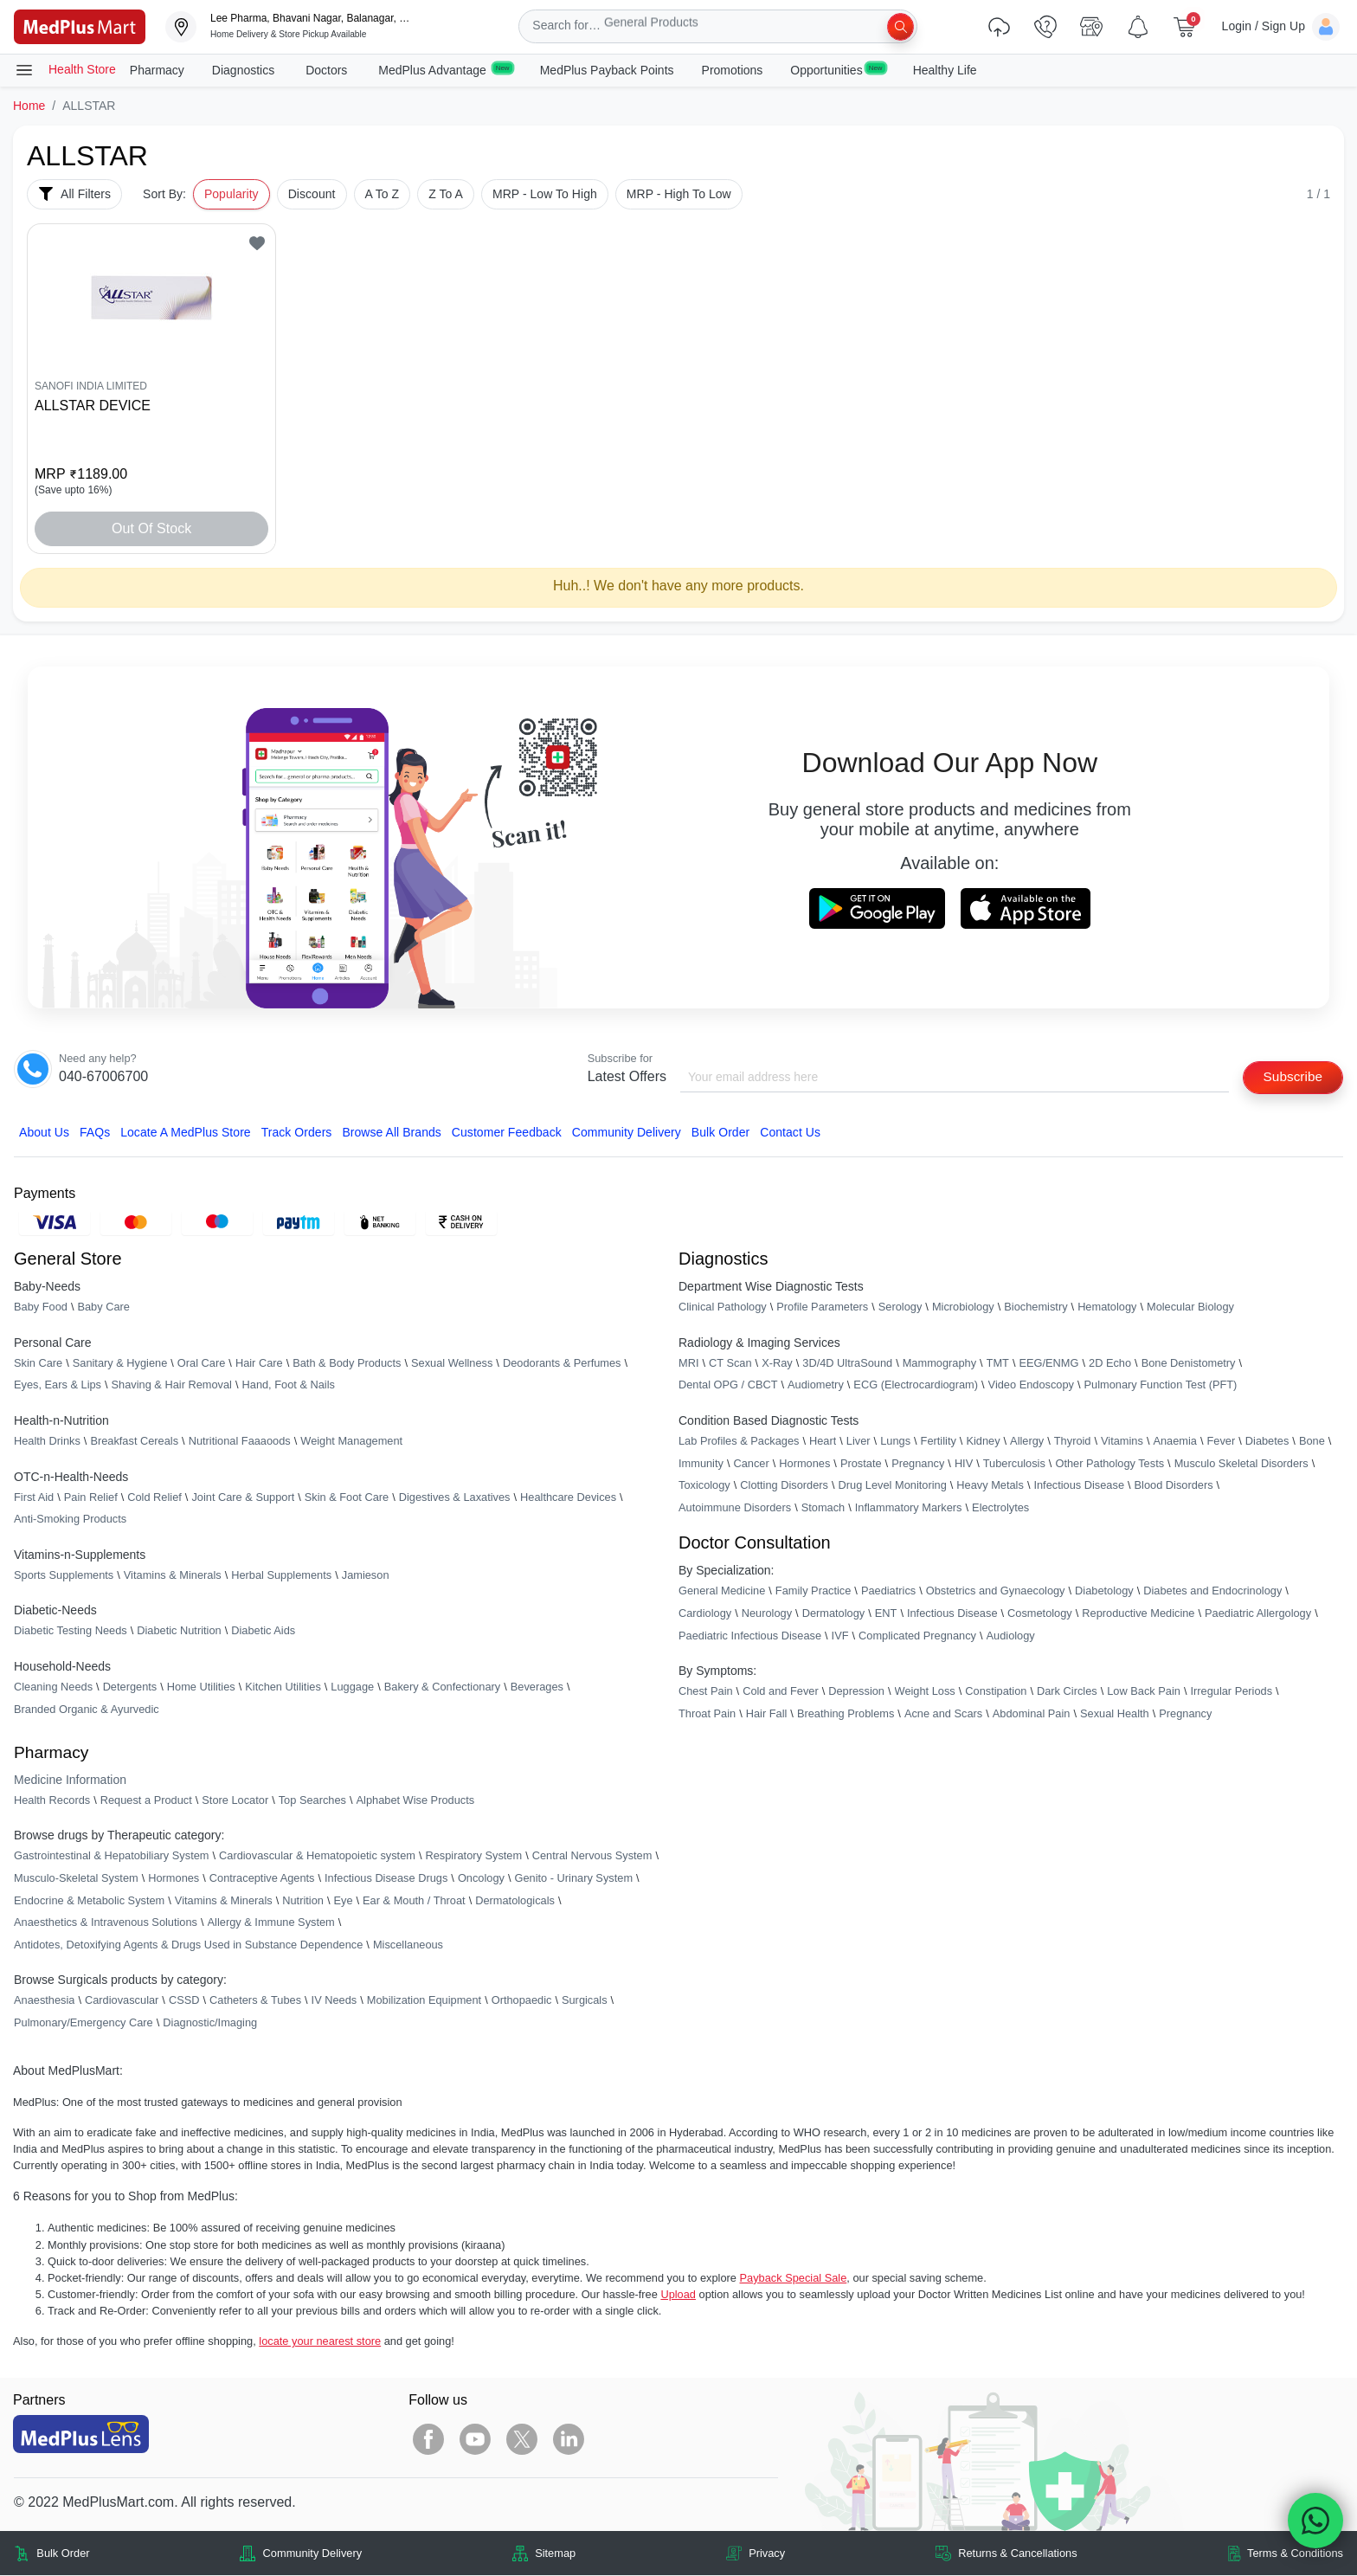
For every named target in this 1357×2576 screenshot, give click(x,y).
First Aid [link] (34, 1497)
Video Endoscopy (1031, 1385)
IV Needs (334, 2000)
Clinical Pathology (722, 1307)
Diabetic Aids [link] (263, 1631)
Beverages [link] (537, 1687)
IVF (840, 1635)
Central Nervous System (592, 1856)
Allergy (1027, 1441)
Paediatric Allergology (1258, 1613)
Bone (1312, 1441)
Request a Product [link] (146, 1800)
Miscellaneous (408, 1945)
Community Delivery (626, 1133)
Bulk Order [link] (62, 2553)
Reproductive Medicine (1138, 1613)
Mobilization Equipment (424, 2000)
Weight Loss (925, 1691)
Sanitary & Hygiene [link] (120, 1363)
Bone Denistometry (1189, 1363)
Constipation (995, 1691)
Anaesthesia (44, 2000)
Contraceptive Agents (262, 1878)
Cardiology (704, 1613)
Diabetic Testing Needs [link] (70, 1631)
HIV (964, 1464)
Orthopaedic (522, 2000)
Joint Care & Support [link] (242, 1497)
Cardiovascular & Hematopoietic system (317, 1856)
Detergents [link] (130, 1687)
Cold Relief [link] (154, 1497)
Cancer (751, 1464)
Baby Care (103, 1307)
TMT (998, 1363)
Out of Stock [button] (151, 528)
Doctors (328, 70)
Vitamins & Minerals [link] (173, 1575)
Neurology (767, 1613)
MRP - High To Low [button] (679, 194)
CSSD (184, 2000)
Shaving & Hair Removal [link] (172, 1385)
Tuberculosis (1014, 1464)
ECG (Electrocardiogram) (915, 1385)
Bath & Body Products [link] (347, 1363)
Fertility (938, 1441)
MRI (688, 1363)
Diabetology (1104, 1591)
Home (29, 106)
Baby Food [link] (41, 1307)
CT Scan (730, 1363)
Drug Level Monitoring (893, 1485)
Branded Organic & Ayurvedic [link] (86, 1709)
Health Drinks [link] (47, 1441)
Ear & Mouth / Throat (414, 1900)
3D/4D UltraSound (847, 1363)
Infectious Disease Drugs (386, 1878)
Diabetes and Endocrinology (1212, 1591)
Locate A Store (185, 1133)
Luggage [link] (352, 1687)
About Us (44, 1133)
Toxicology (704, 1485)
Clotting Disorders (784, 1485)
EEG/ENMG (1048, 1363)
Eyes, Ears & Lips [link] (57, 1385)
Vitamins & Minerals (224, 1900)
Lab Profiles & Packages (738, 1441)
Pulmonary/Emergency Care (83, 2023)
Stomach (823, 1508)
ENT (886, 1613)
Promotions (732, 70)
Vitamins (1122, 1441)
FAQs (95, 1133)
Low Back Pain (1143, 1691)
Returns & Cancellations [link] (1017, 2553)
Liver (858, 1441)
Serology (900, 1307)
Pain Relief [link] (91, 1497)
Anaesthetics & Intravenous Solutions (105, 1922)
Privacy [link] (767, 2553)
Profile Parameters (822, 1307)
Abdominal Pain (1032, 1714)
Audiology (1011, 1635)
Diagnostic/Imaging (210, 2023)
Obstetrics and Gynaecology (995, 1591)
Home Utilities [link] (201, 1687)
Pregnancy (917, 1464)
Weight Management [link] (351, 1441)
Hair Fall (767, 1714)
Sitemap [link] (555, 2553)
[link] (79, 25)
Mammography (939, 1363)
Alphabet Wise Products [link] (416, 1800)
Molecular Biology (1190, 1307)
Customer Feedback (507, 1133)
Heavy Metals (990, 1485)
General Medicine (721, 1591)
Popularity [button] (231, 194)
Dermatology (833, 1613)
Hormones (173, 1878)
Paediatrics (888, 1591)
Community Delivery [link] (313, 2553)
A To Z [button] (382, 194)
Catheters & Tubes (255, 2000)
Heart (822, 1441)
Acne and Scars (943, 1714)
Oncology (481, 1878)
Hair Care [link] (259, 1363)
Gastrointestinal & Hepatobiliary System (111, 1856)
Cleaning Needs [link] (53, 1687)
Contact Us (790, 1133)
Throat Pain (707, 1714)
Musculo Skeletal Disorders (1241, 1464)
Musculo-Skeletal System (76, 1878)
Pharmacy (157, 70)
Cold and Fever (781, 1691)
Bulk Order (720, 1133)
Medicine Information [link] (70, 1780)
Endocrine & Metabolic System (89, 1900)
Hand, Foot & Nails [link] (288, 1385)
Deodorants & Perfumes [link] (562, 1363)
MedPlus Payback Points (607, 70)
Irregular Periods (1231, 1691)
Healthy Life (945, 70)
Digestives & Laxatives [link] (455, 1497)
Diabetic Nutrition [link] (179, 1631)
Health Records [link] (52, 1800)
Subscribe (1290, 1077)
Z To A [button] (445, 194)
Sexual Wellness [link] (451, 1363)
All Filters (74, 194)
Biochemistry (1035, 1307)
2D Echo (1110, 1363)
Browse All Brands (391, 1133)
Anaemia (1175, 1441)
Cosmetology (1039, 1613)
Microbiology (963, 1307)
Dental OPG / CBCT (728, 1385)
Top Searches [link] (312, 1800)
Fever (1221, 1441)
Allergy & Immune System (271, 1922)
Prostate (861, 1464)
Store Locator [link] (235, 1800)
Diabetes (1267, 1441)
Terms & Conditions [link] (1295, 2553)
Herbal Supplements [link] (281, 1575)
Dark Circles (1067, 1691)
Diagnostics (245, 70)
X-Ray (777, 1363)
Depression (856, 1691)
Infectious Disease (1078, 1485)
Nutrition (303, 1900)
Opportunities (837, 69)
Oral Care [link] (201, 1363)
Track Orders (296, 1133)
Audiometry (816, 1385)
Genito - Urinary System (574, 1878)
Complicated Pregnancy (917, 1635)
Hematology (1106, 1307)
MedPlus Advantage (444, 69)
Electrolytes (1000, 1508)
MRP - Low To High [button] (544, 194)
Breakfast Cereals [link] (134, 1441)
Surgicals (585, 2000)
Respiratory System (473, 1856)
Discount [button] (312, 194)
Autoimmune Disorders (734, 1508)
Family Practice (813, 1591)
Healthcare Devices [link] (568, 1497)
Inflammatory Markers (908, 1508)
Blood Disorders (1174, 1485)
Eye (342, 1900)
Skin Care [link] (38, 1363)
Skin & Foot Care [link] (347, 1497)
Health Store (65, 70)
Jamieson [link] (365, 1575)
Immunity (701, 1464)
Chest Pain (705, 1691)
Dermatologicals (515, 1900)
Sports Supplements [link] (63, 1575)
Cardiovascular (121, 2000)
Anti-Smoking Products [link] (70, 1519)
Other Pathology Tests (1109, 1464)
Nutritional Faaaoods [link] (240, 1441)
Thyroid (1072, 1441)
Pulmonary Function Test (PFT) (1161, 1385)
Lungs (895, 1441)
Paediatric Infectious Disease (749, 1635)
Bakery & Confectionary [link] (442, 1687)
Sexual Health (1114, 1714)
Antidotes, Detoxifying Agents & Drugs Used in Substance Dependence (188, 1945)
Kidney (983, 1441)
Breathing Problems (845, 1714)
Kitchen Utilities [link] (282, 1687)
